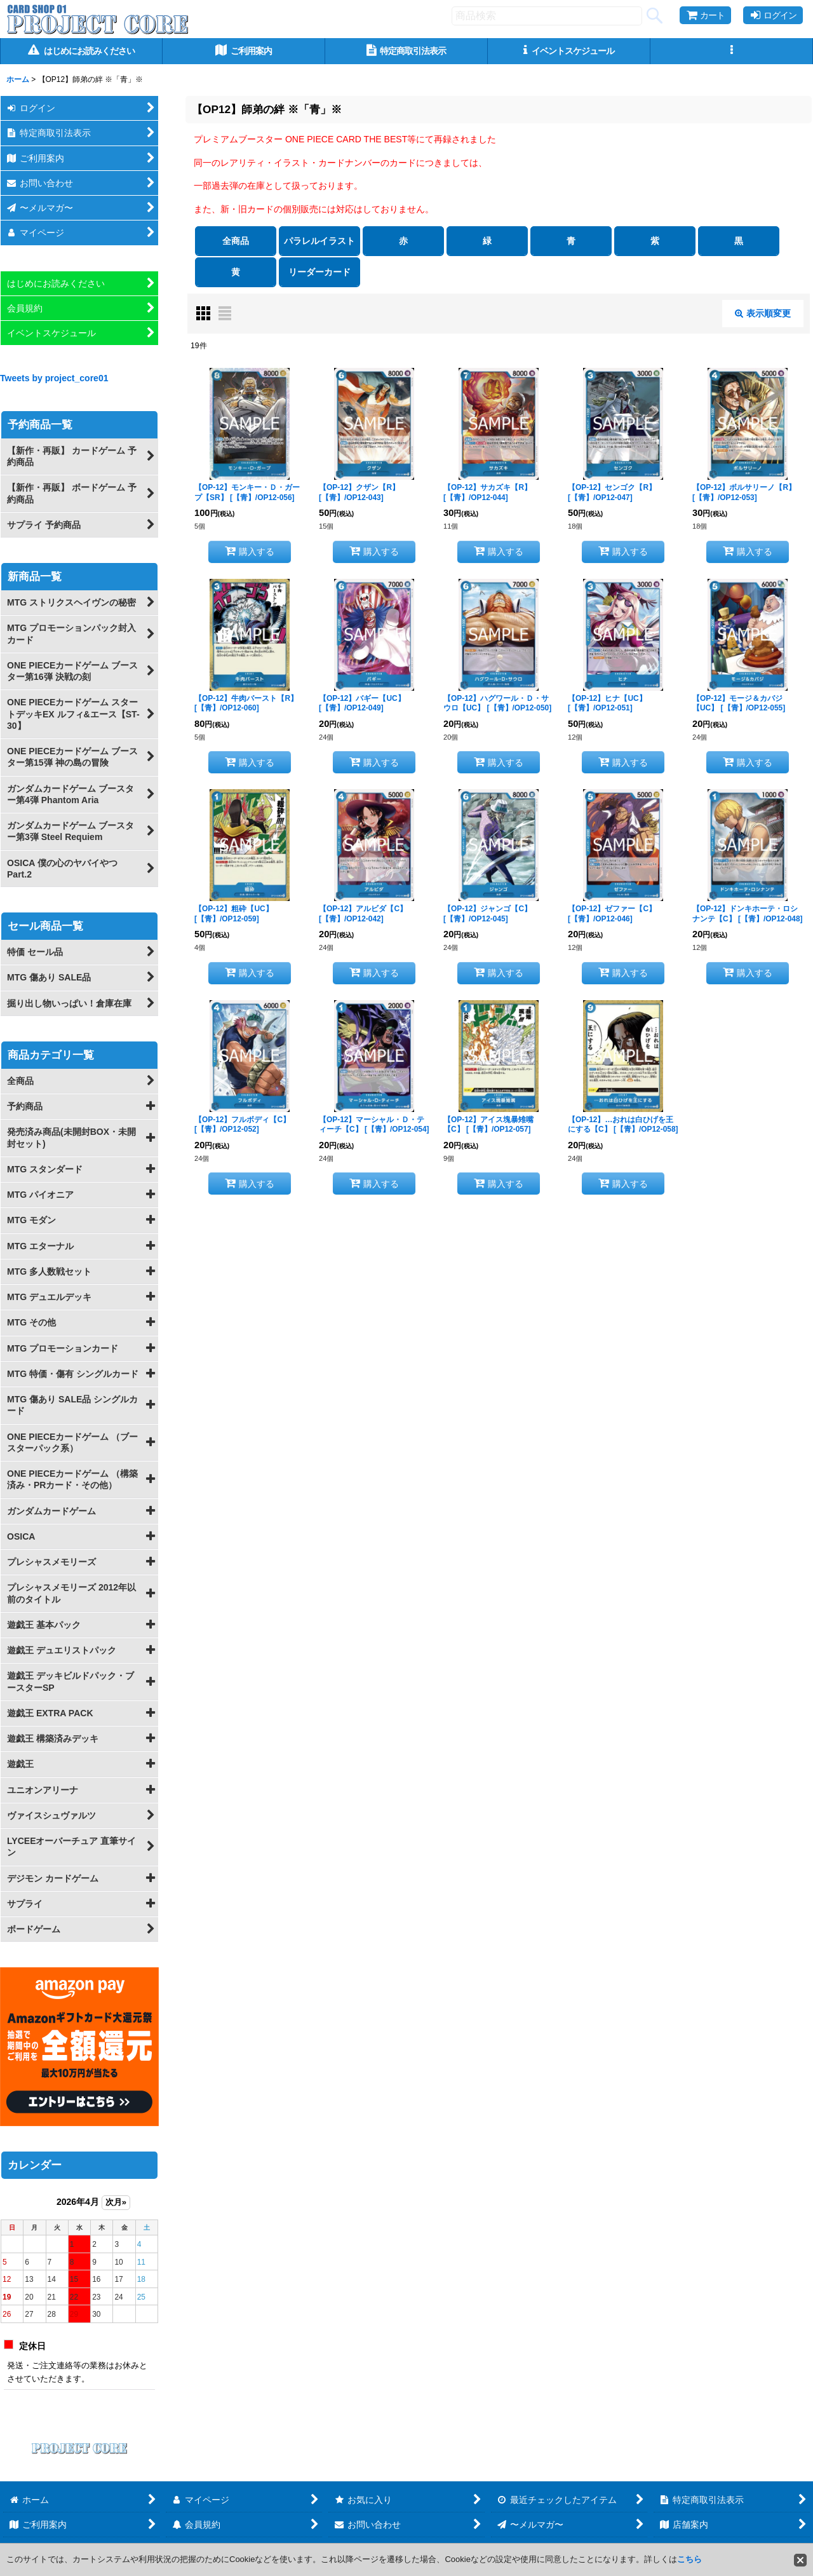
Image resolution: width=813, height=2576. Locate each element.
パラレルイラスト (319, 241)
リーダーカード (319, 272)
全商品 (235, 241)
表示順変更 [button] (763, 313)
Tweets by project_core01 (54, 378)
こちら (689, 2559)
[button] (731, 51)
